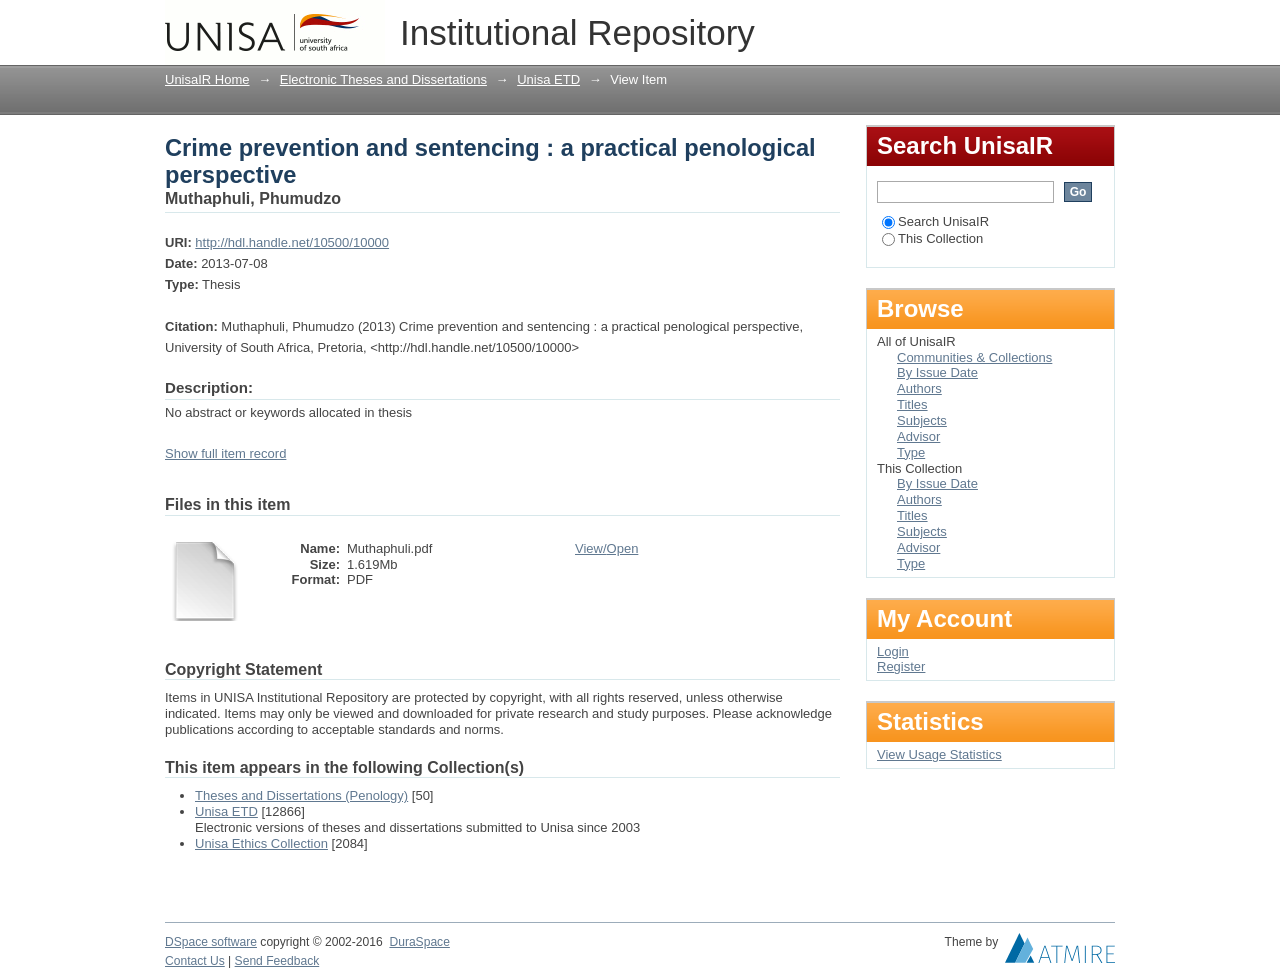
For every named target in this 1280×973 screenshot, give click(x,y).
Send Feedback (277, 961)
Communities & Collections (974, 357)
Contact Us (195, 961)
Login (1099, 24)
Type (911, 452)
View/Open (606, 548)
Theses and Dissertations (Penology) (301, 795)
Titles (912, 404)
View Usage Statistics (939, 754)
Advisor (918, 436)
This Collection (932, 238)
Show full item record (225, 453)
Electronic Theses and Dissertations (383, 79)
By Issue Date (937, 372)
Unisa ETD (548, 79)
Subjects (922, 420)
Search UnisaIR (935, 221)
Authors (919, 388)
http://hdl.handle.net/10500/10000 (292, 242)
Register (901, 666)
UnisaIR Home (207, 79)
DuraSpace (419, 942)
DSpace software (211, 942)
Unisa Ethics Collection (261, 843)
